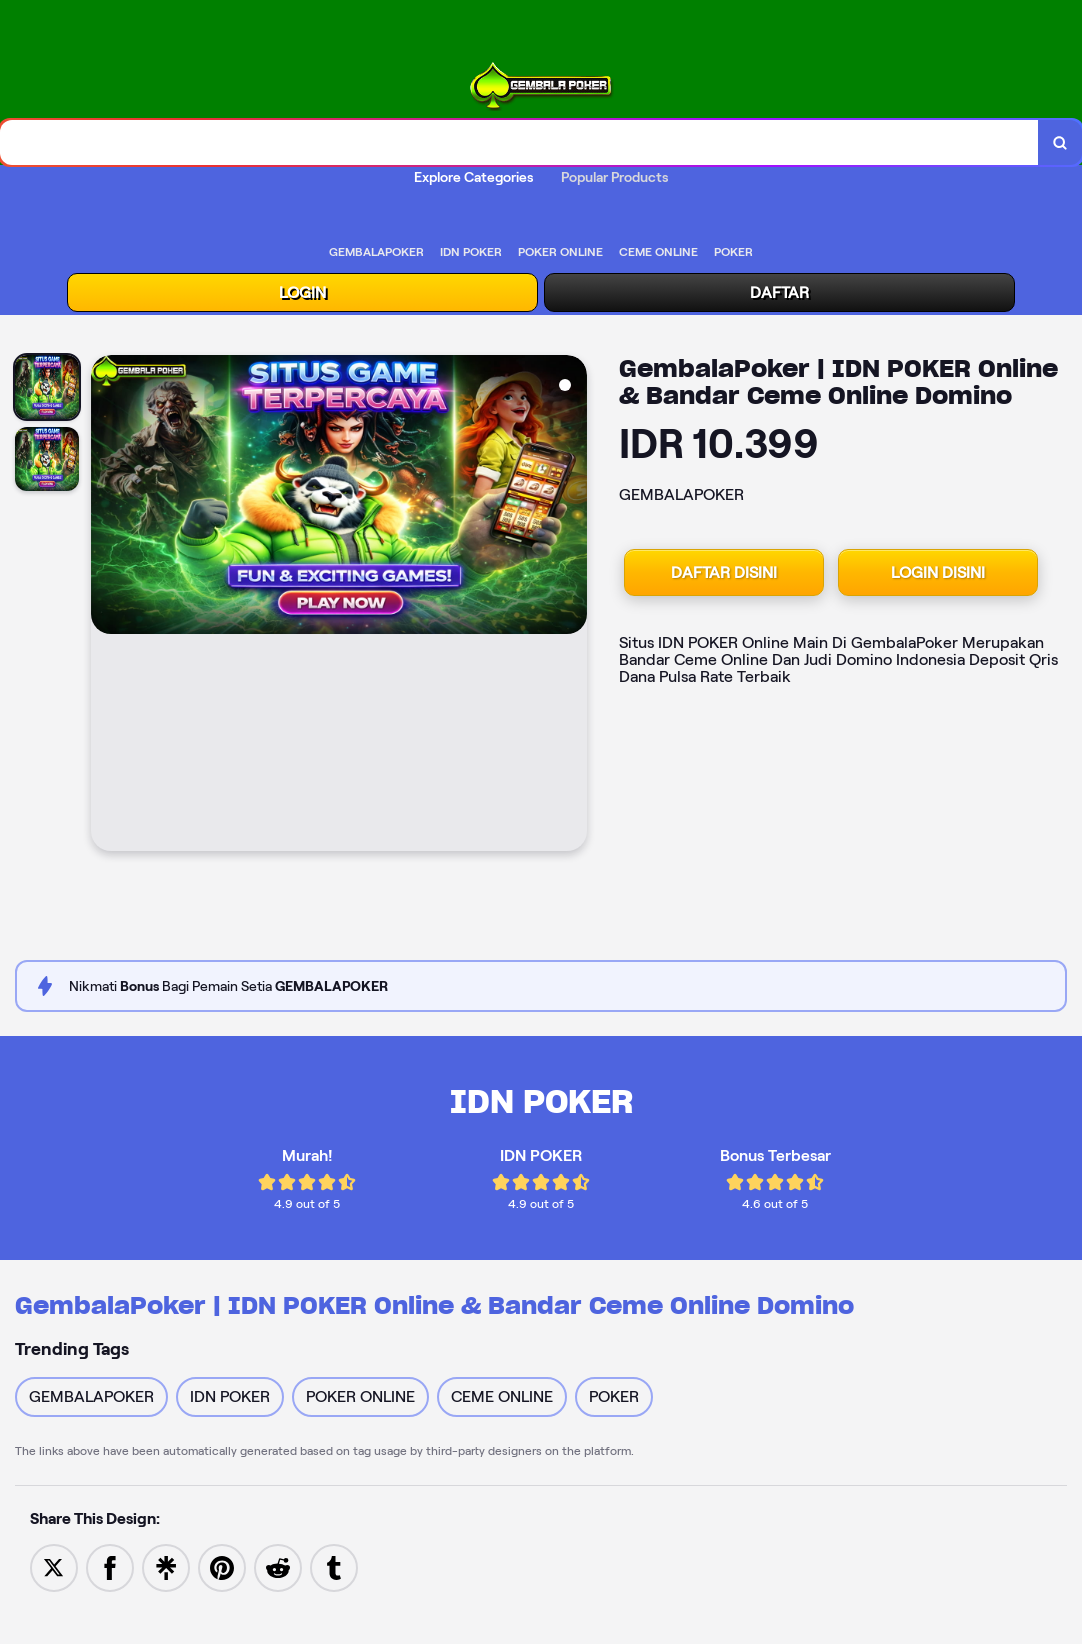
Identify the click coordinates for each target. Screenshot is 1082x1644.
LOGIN (302, 292)
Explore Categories (473, 177)
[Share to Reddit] (278, 1567)
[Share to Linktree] (166, 1567)
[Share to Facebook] (110, 1567)
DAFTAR (779, 292)
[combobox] (519, 142)
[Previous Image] (107, 606)
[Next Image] (571, 606)
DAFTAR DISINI (724, 572)
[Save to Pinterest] (222, 1567)
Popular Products (614, 177)
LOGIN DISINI (938, 572)
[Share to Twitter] (54, 1567)
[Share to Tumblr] (334, 1567)
